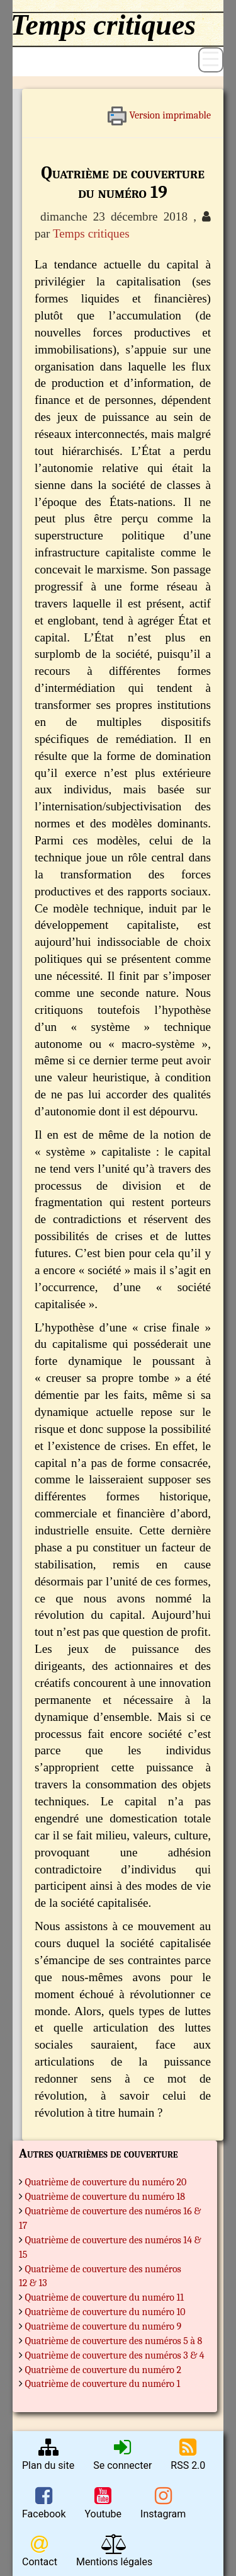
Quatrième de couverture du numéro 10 (105, 2312)
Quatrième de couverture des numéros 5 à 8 (114, 2341)
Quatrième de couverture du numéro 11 (104, 2297)
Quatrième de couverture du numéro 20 (106, 2182)
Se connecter (122, 2454)
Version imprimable (159, 111)
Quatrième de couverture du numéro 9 (103, 2326)
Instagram (163, 2503)
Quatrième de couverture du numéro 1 (103, 2383)
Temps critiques (91, 233)
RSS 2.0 (188, 2454)
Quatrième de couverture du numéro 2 (103, 2370)
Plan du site (48, 2454)
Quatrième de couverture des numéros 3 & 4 (115, 2355)
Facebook (43, 2503)
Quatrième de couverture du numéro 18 (105, 2196)
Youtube (102, 2503)
